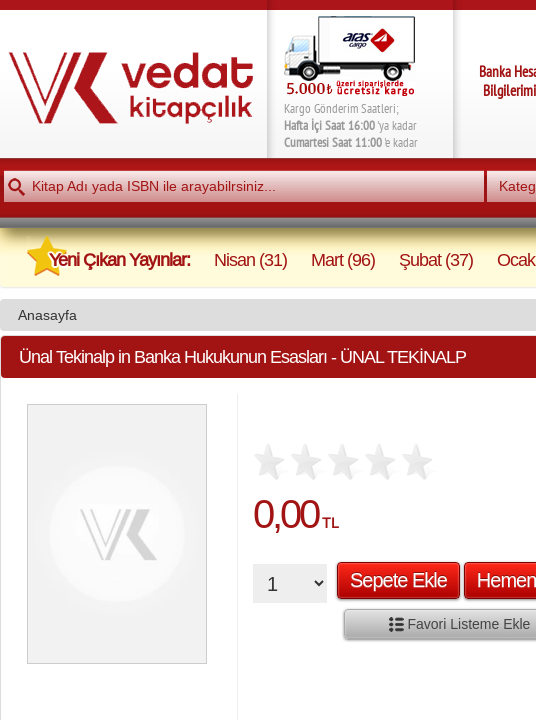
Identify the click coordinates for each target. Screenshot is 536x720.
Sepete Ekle (398, 580)
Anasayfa (47, 315)
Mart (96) (343, 259)
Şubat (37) (436, 259)
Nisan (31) (250, 259)
